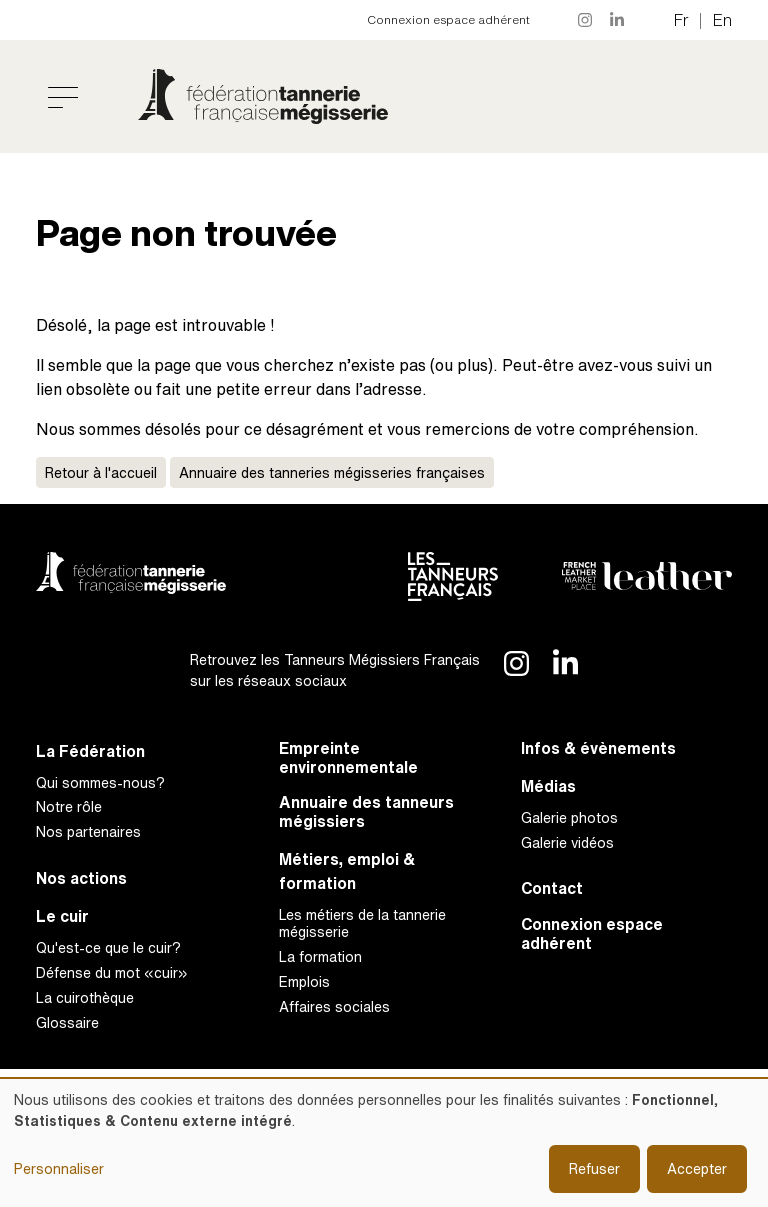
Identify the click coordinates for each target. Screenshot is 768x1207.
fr (681, 20)
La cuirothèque (85, 997)
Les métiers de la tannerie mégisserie (362, 923)
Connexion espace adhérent (448, 19)
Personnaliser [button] (59, 1168)
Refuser (594, 1168)
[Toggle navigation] (63, 97)
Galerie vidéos (567, 842)
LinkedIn (618, 20)
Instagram (586, 20)
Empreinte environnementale (348, 758)
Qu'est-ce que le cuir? (108, 947)
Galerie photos (569, 817)
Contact (552, 888)
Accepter (697, 1168)
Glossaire (67, 1022)
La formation (320, 956)
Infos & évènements (598, 748)
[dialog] (384, 1143)
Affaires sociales (334, 1006)
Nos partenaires (88, 831)
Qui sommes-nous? (100, 782)
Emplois (304, 981)
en (722, 20)
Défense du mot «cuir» (112, 972)
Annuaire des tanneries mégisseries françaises (332, 472)
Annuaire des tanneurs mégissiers (366, 812)
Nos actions (81, 878)
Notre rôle (69, 806)
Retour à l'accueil (101, 472)
